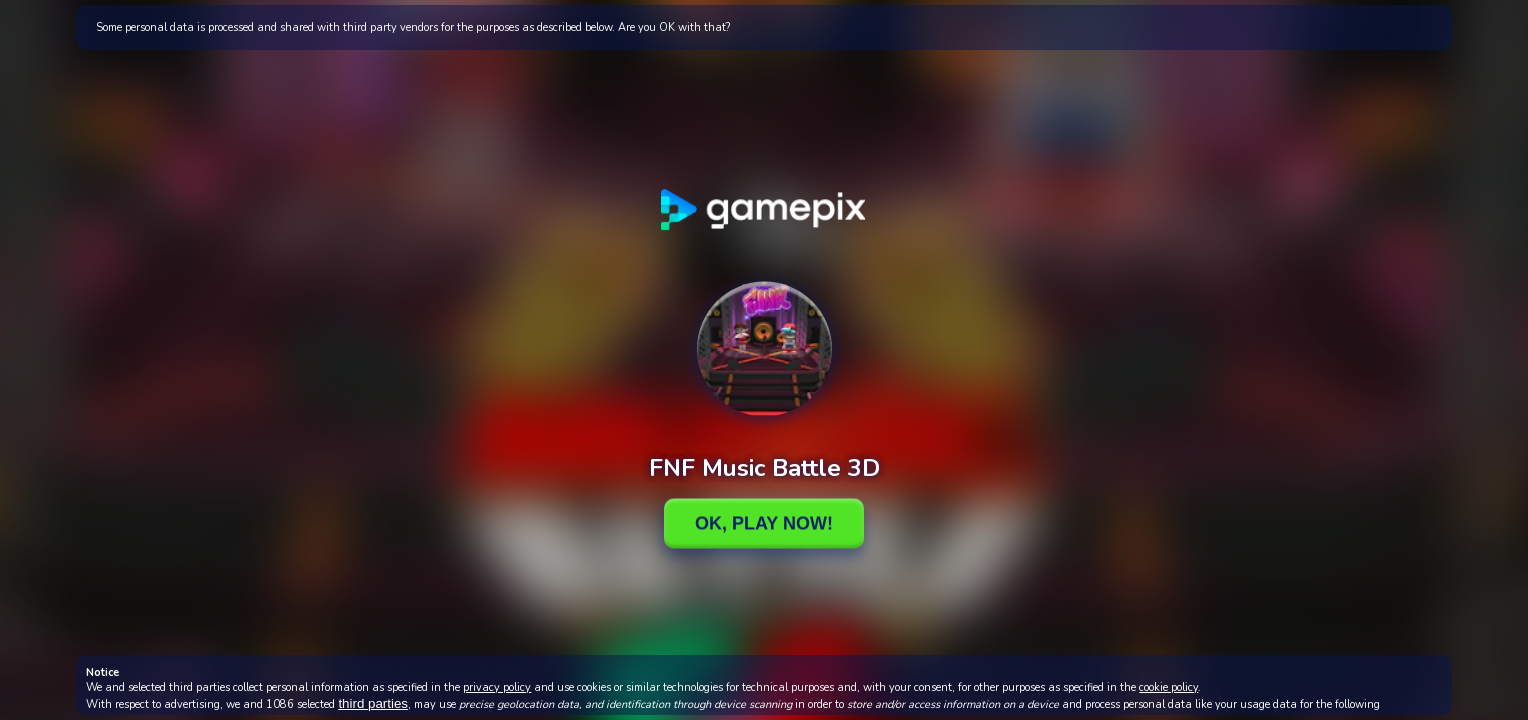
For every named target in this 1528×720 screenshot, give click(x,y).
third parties (373, 703)
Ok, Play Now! (764, 523)
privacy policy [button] (497, 687)
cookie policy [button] (1168, 687)
